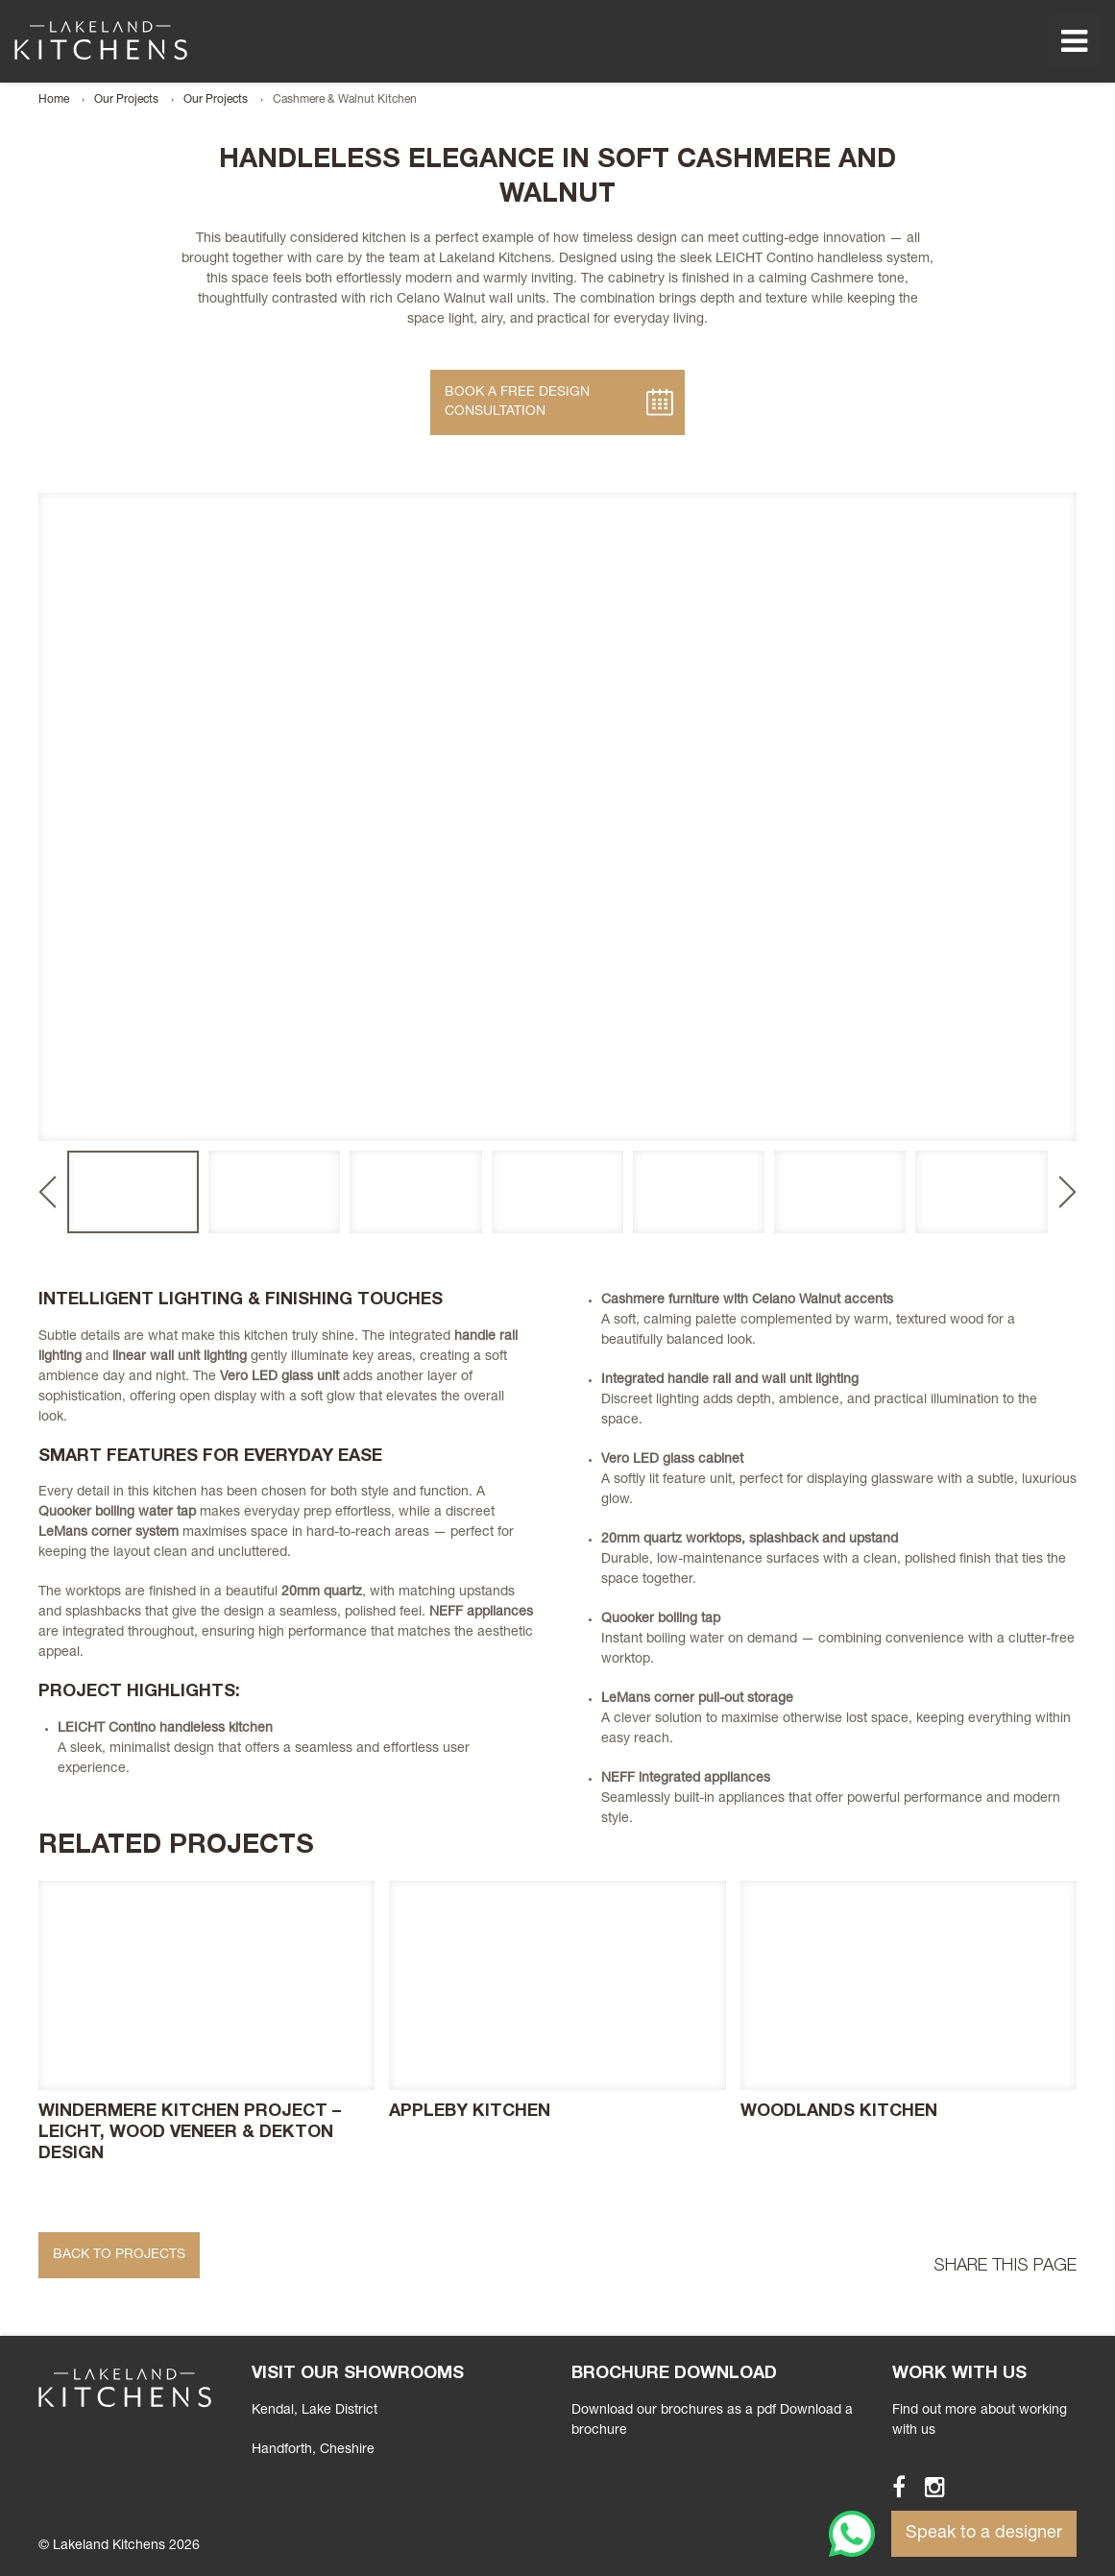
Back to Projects (119, 2255)
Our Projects (126, 100)
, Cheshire (313, 2450)
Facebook (890, 2486)
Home (53, 100)
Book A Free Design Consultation (517, 402)
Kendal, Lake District (314, 2411)
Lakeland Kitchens (100, 40)
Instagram (926, 2486)
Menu (1074, 41)
